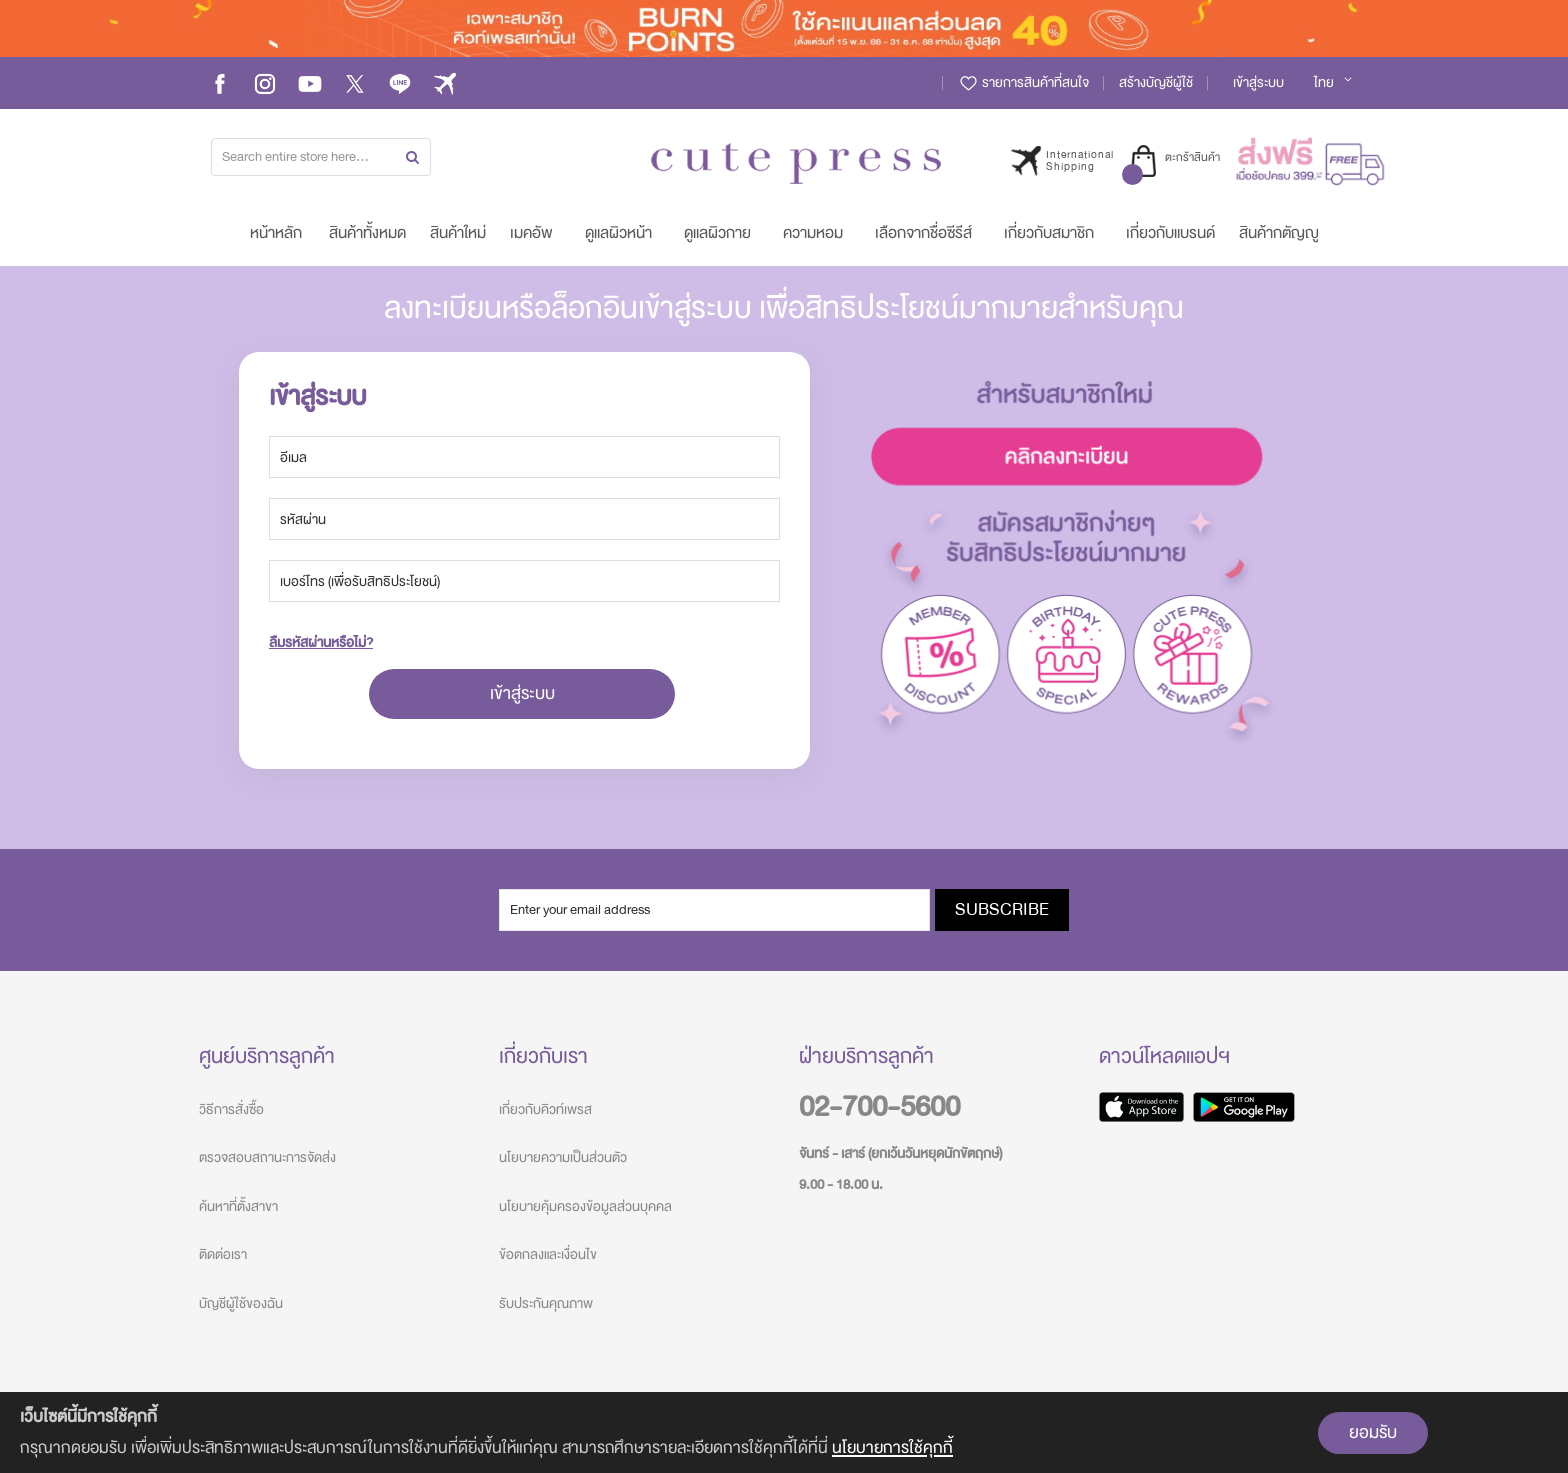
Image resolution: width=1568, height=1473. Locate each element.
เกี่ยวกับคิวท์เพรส (545, 1109)
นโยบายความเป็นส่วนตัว (563, 1157)
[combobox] (321, 157)
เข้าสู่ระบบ (1258, 82)
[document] (784, 1432)
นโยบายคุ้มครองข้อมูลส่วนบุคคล (585, 1206)
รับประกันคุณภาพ (546, 1303)
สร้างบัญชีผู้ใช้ (1156, 82)
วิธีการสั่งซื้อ (231, 1109)
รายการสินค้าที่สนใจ (1023, 82)
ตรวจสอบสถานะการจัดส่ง (267, 1157)
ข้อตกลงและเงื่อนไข (548, 1254)
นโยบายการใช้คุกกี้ (892, 1447)
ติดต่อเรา (223, 1254)
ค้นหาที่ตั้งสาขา (238, 1206)
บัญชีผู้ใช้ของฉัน (241, 1303)
